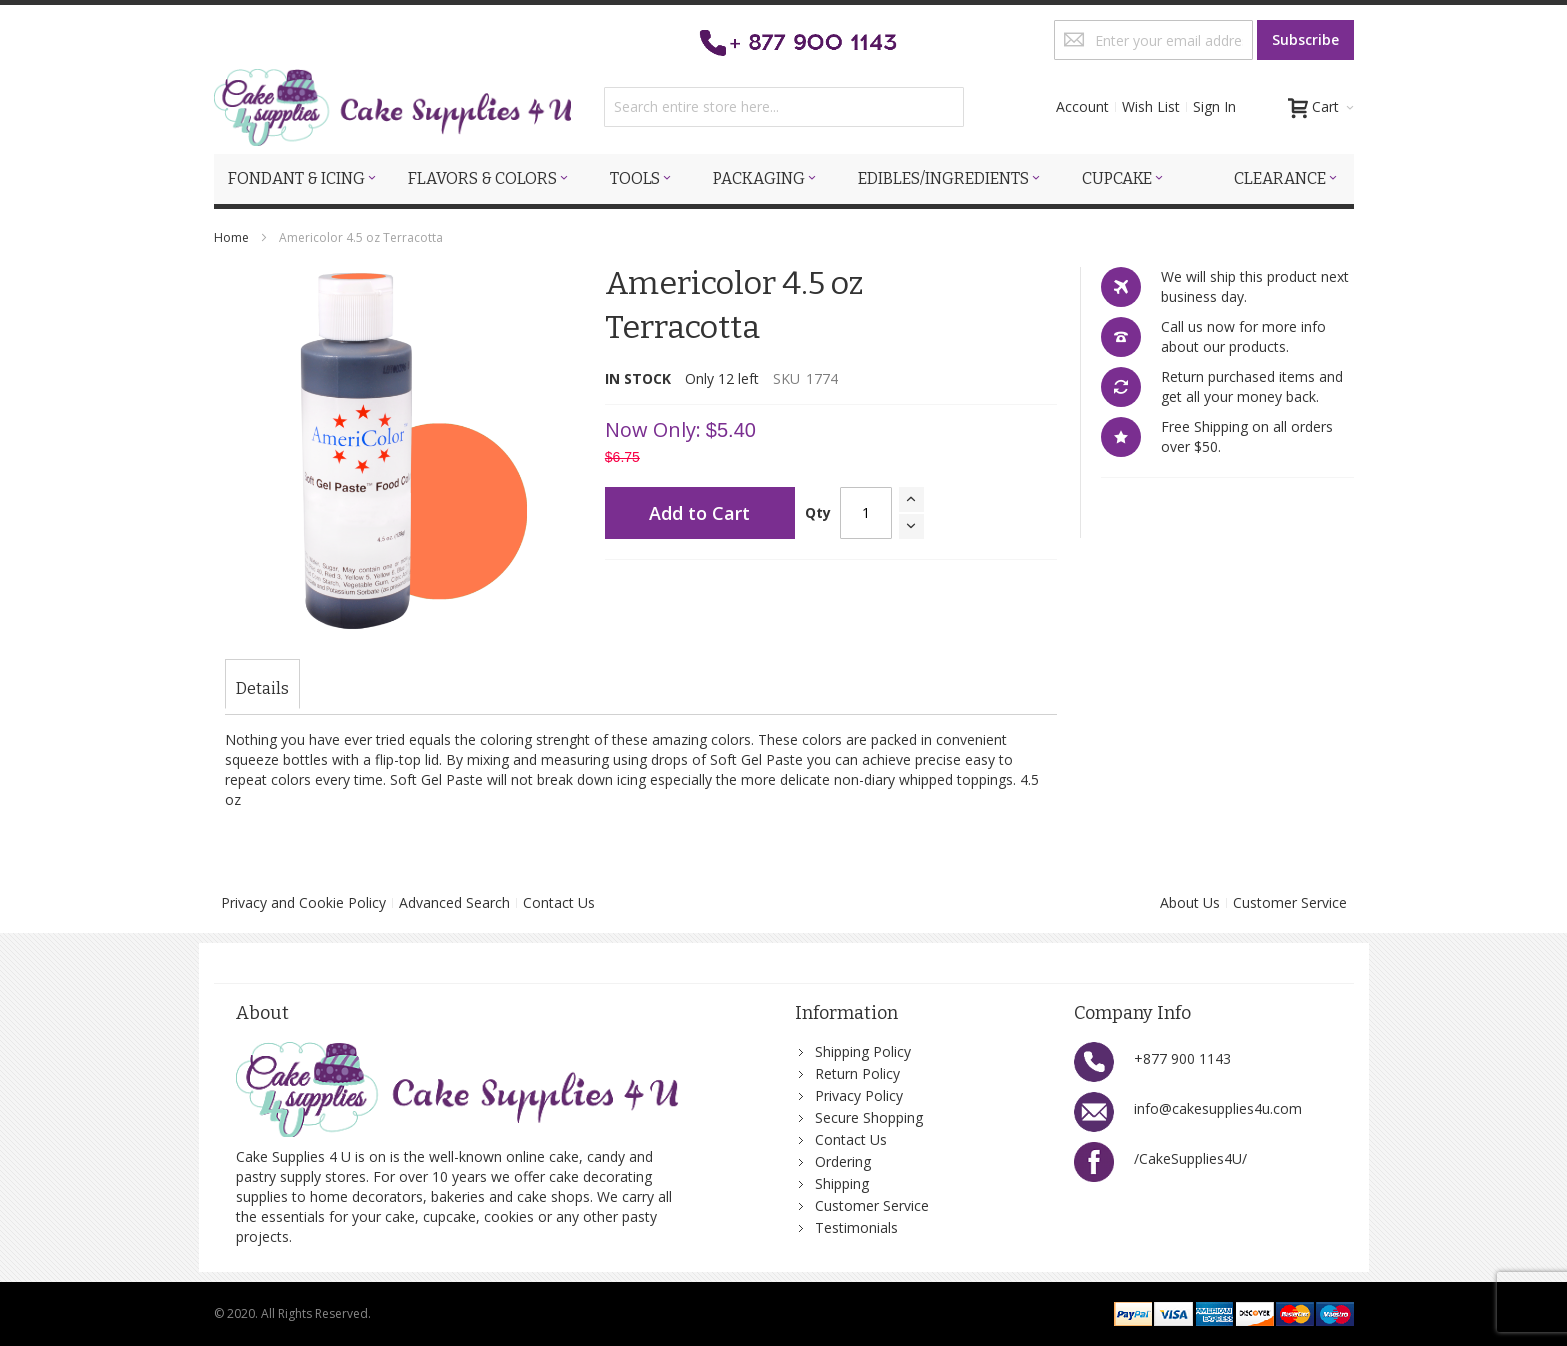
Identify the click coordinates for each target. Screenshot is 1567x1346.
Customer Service (1290, 902)
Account (1082, 106)
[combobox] (784, 107)
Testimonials (856, 1227)
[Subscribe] (1305, 40)
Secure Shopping (869, 1117)
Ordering (843, 1161)
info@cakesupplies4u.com (1218, 1108)
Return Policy (857, 1073)
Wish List (1151, 106)
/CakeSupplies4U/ (1190, 1158)
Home (231, 237)
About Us (1190, 902)
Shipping (842, 1183)
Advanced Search (454, 902)
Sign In (1214, 106)
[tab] (262, 686)
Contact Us (559, 902)
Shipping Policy (863, 1051)
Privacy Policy (859, 1095)
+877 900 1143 (1182, 1058)
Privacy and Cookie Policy (303, 902)
